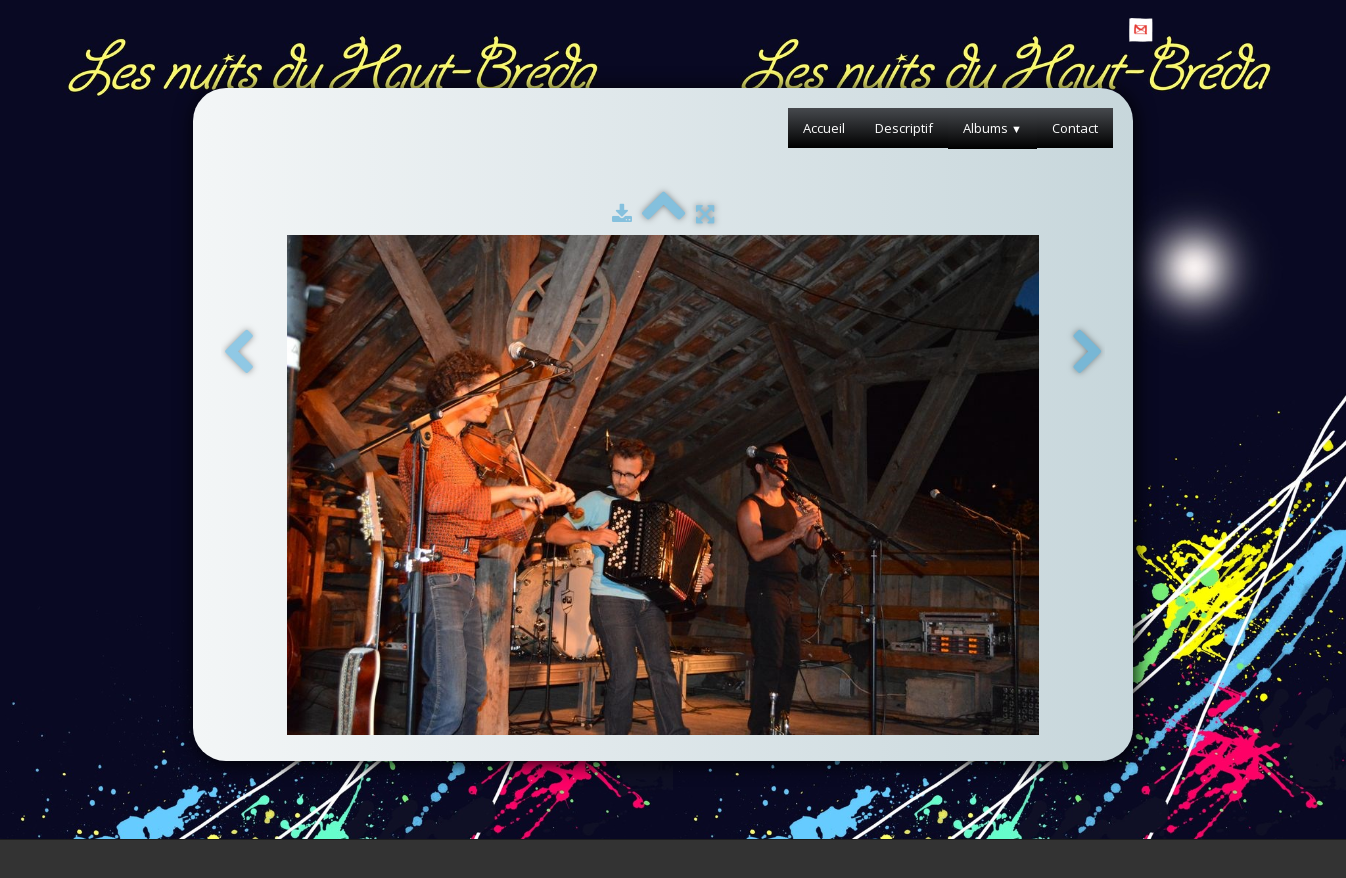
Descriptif (904, 128)
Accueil (824, 128)
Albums (992, 128)
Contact (1075, 128)
